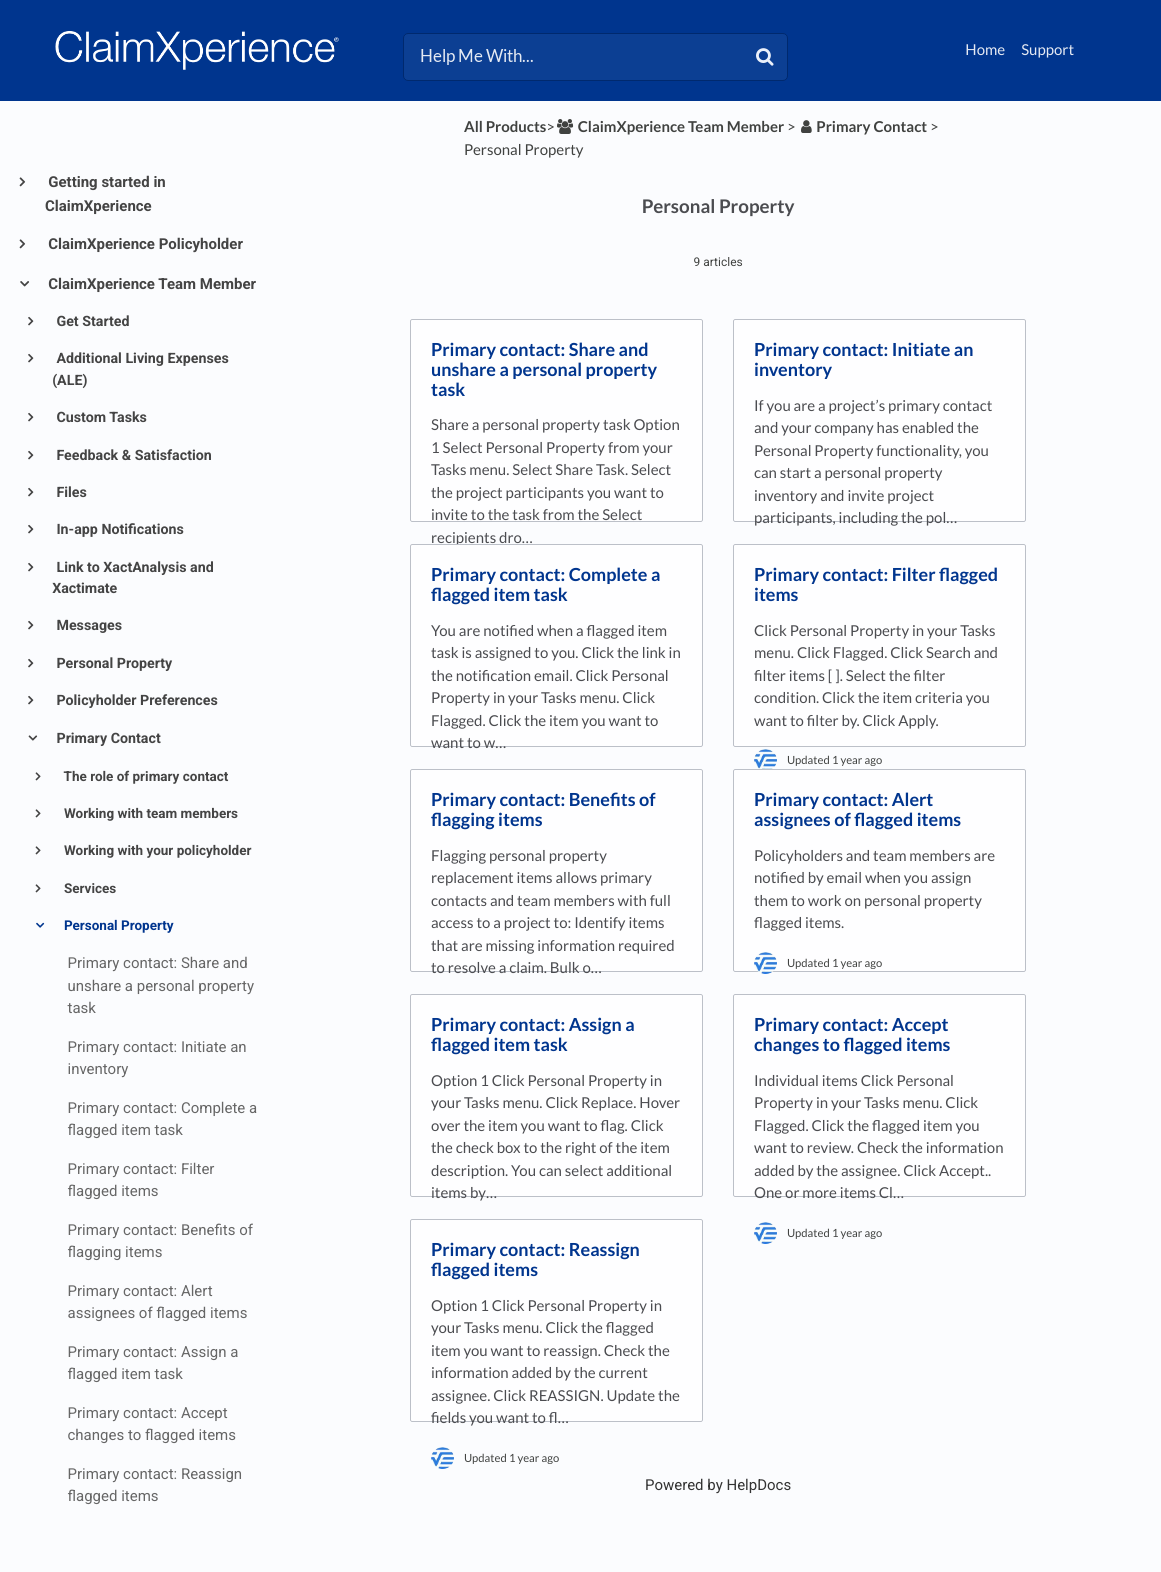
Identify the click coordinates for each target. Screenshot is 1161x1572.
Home (985, 50)
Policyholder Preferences (135, 701)
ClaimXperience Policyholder (144, 244)
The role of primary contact (145, 777)
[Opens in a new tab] (718, 1485)
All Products (505, 127)
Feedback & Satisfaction (132, 456)
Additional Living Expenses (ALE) (140, 369)
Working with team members (150, 814)
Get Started (91, 322)
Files (70, 493)
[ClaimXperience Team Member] (669, 127)
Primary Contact (107, 739)
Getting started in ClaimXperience (105, 194)
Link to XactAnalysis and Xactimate (133, 578)
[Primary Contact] (863, 127)
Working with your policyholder (156, 851)
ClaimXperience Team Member (150, 284)
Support (1047, 50)
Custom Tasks (100, 418)
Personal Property (112, 664)
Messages (87, 626)
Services (89, 889)
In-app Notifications (118, 530)
